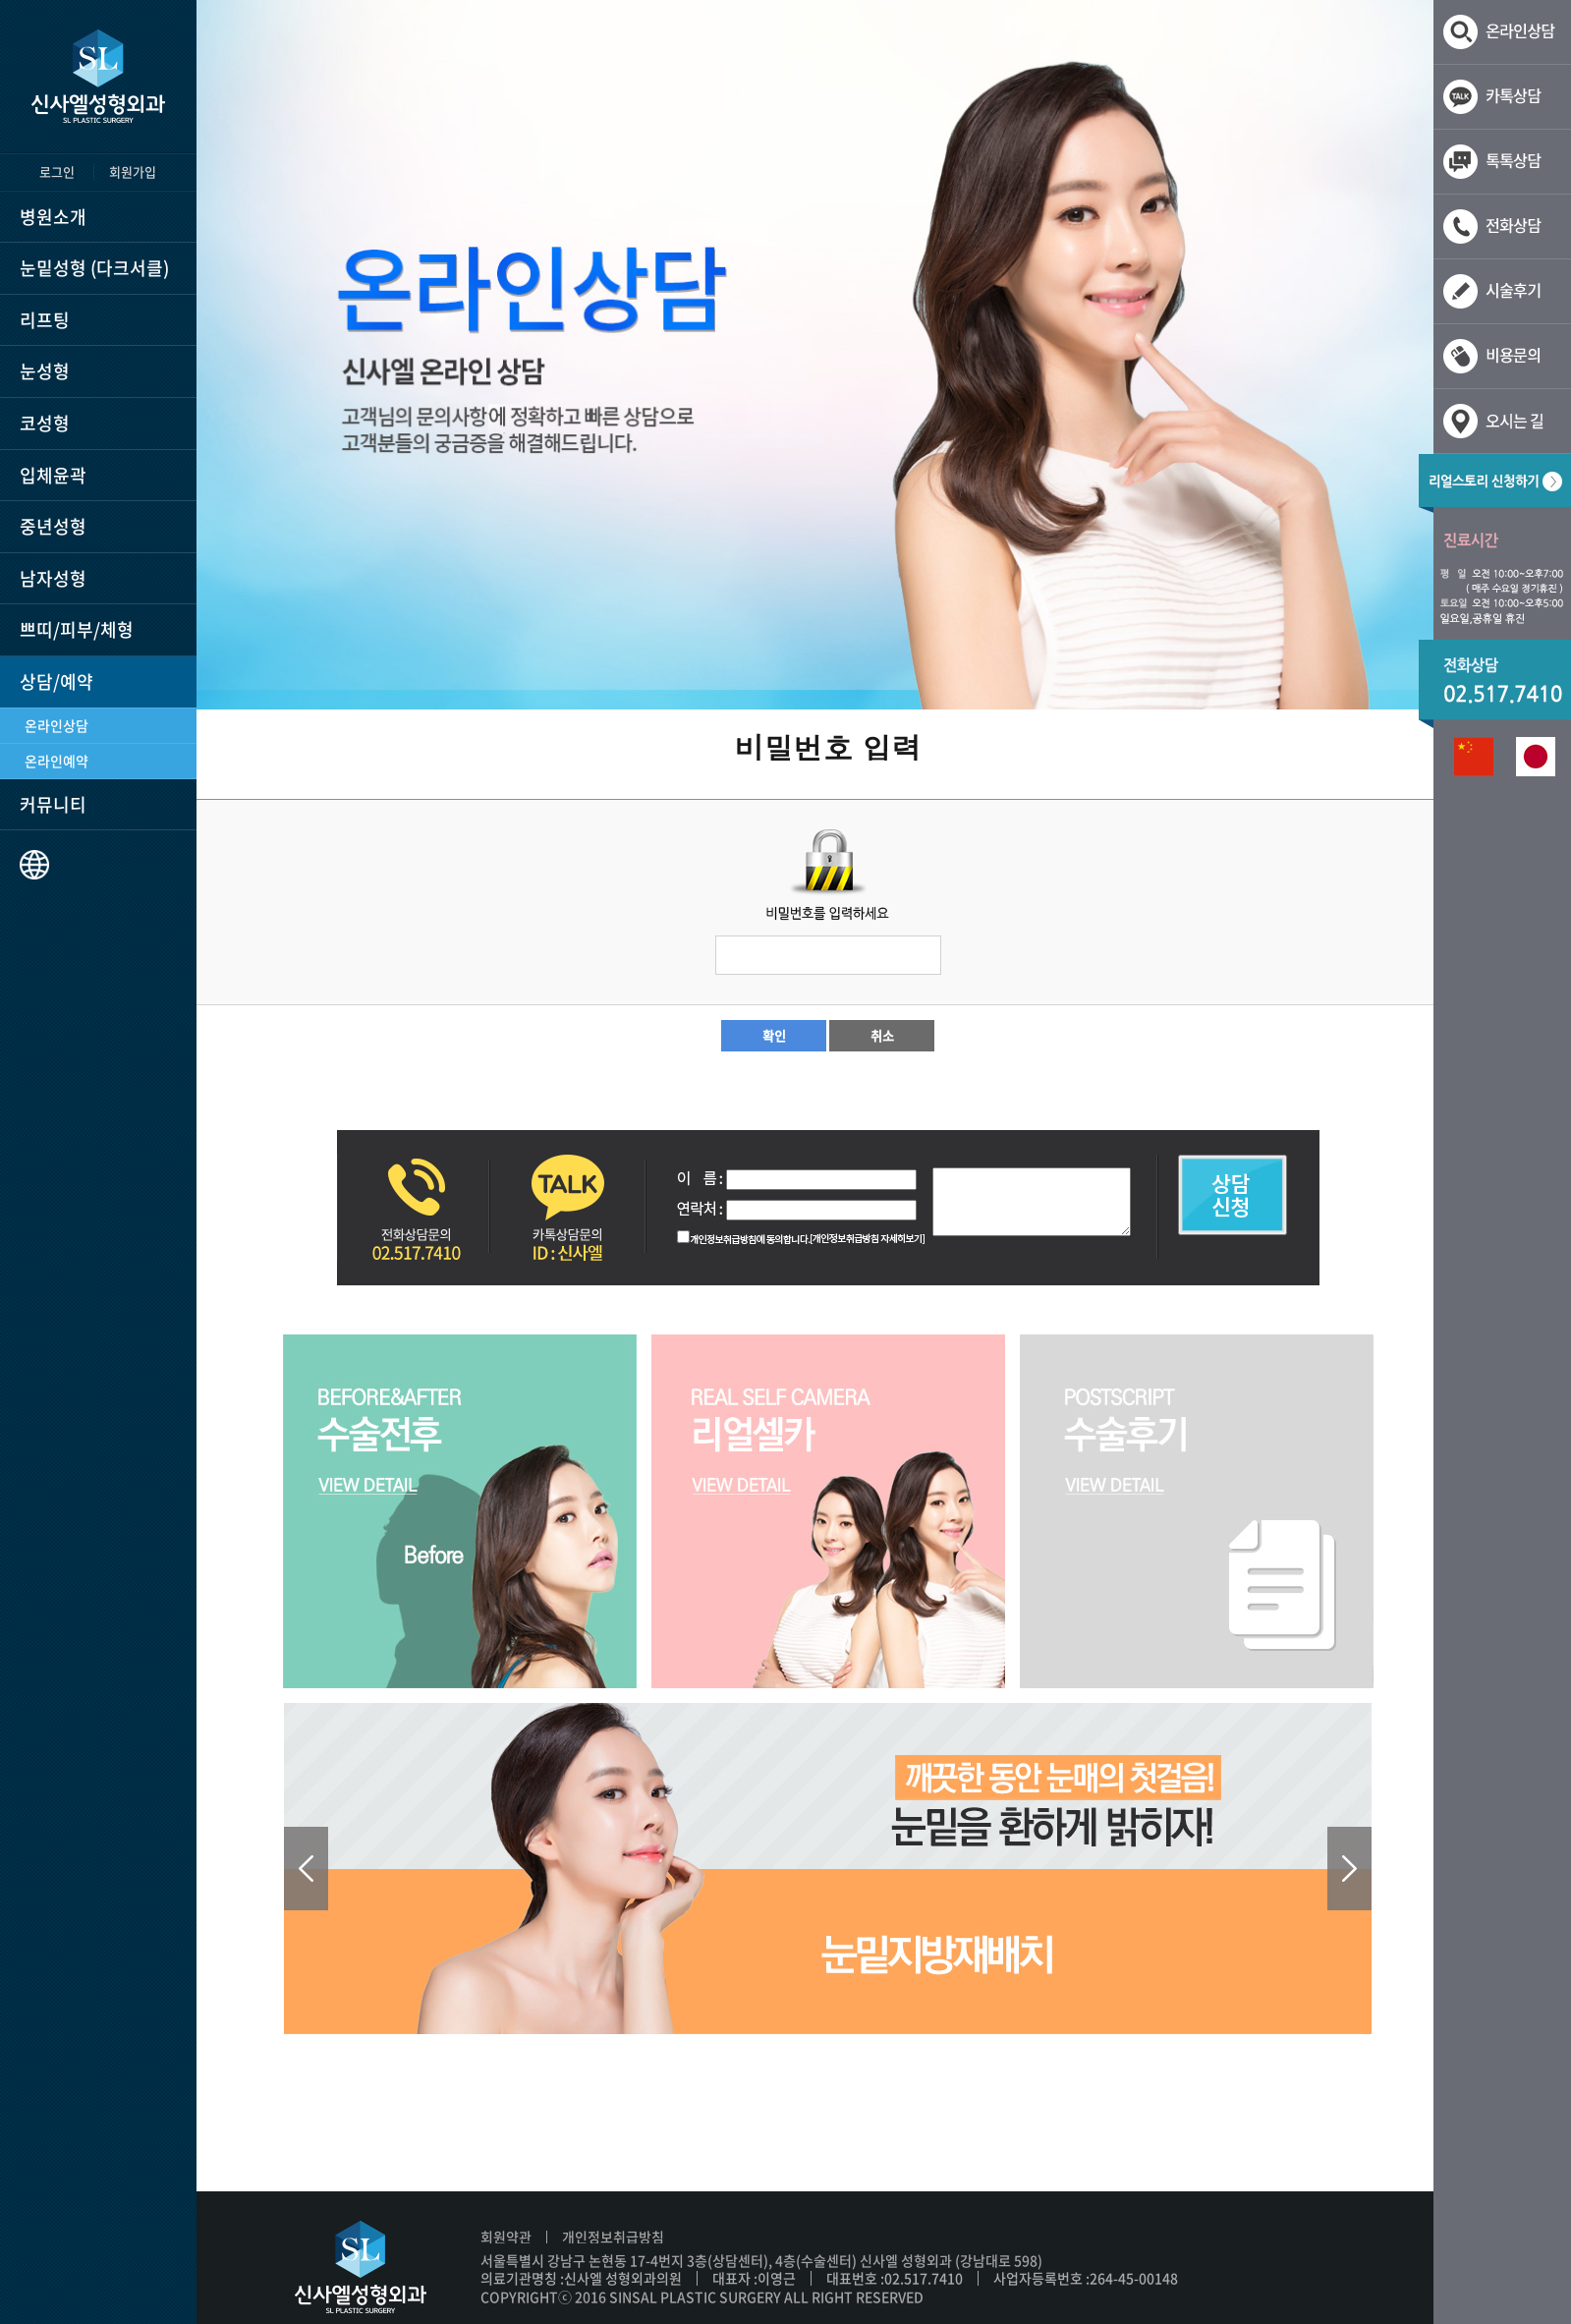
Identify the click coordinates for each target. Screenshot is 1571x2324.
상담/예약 (56, 681)
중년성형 (53, 526)
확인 (774, 1035)
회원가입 (132, 171)
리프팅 (45, 320)
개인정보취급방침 (613, 2236)
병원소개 (53, 216)
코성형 (45, 423)
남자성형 (53, 578)
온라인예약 (56, 760)
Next (1349, 1868)
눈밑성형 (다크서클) (94, 268)
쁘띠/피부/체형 (77, 629)
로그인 (57, 171)
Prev (306, 1868)
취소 (882, 1035)
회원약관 (506, 2236)
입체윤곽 (53, 475)
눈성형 (45, 371)
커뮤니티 (53, 804)
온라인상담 (56, 725)
